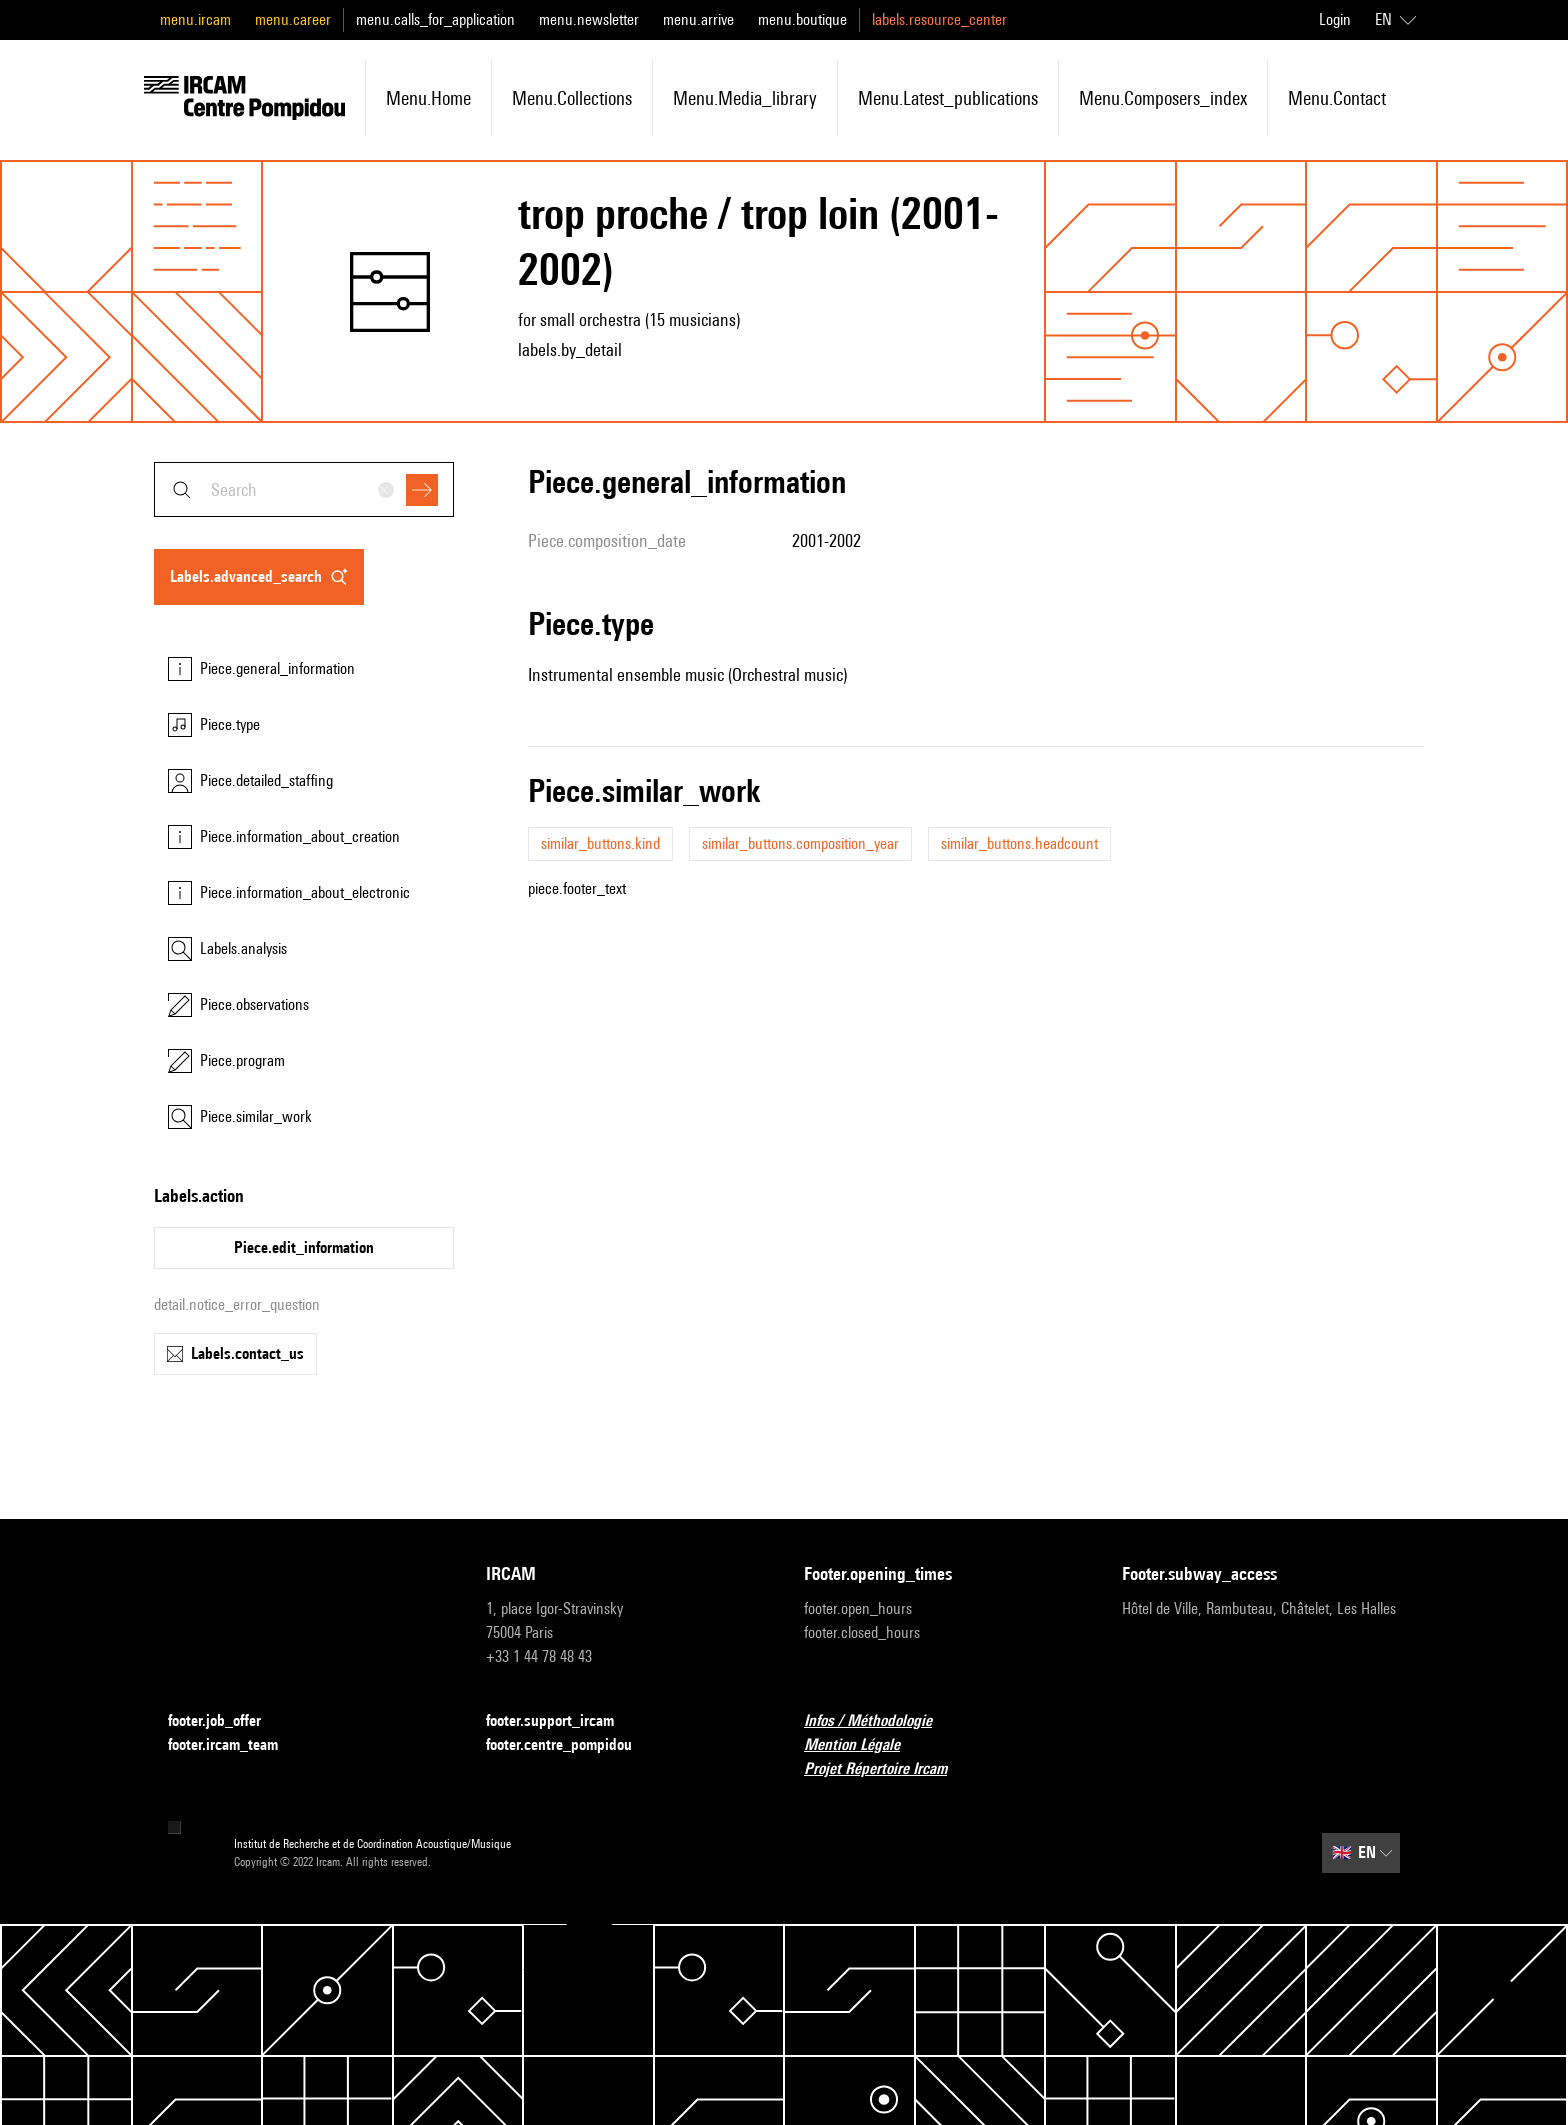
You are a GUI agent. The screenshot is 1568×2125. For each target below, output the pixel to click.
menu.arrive (698, 19)
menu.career (293, 19)
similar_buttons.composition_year (800, 843)
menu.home (428, 98)
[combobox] (304, 489)
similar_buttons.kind (600, 843)
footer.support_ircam (562, 1721)
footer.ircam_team (235, 1745)
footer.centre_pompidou (571, 1745)
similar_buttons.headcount (1019, 843)
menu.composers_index (1163, 98)
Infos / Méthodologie (880, 1721)
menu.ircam (195, 19)
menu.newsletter (589, 19)
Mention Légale (864, 1745)
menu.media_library (745, 98)
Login (1335, 19)
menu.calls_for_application (435, 19)
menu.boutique (802, 19)
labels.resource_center (939, 19)
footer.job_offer (226, 1721)
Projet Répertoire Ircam (887, 1769)
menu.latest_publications (948, 98)
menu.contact (1337, 98)
